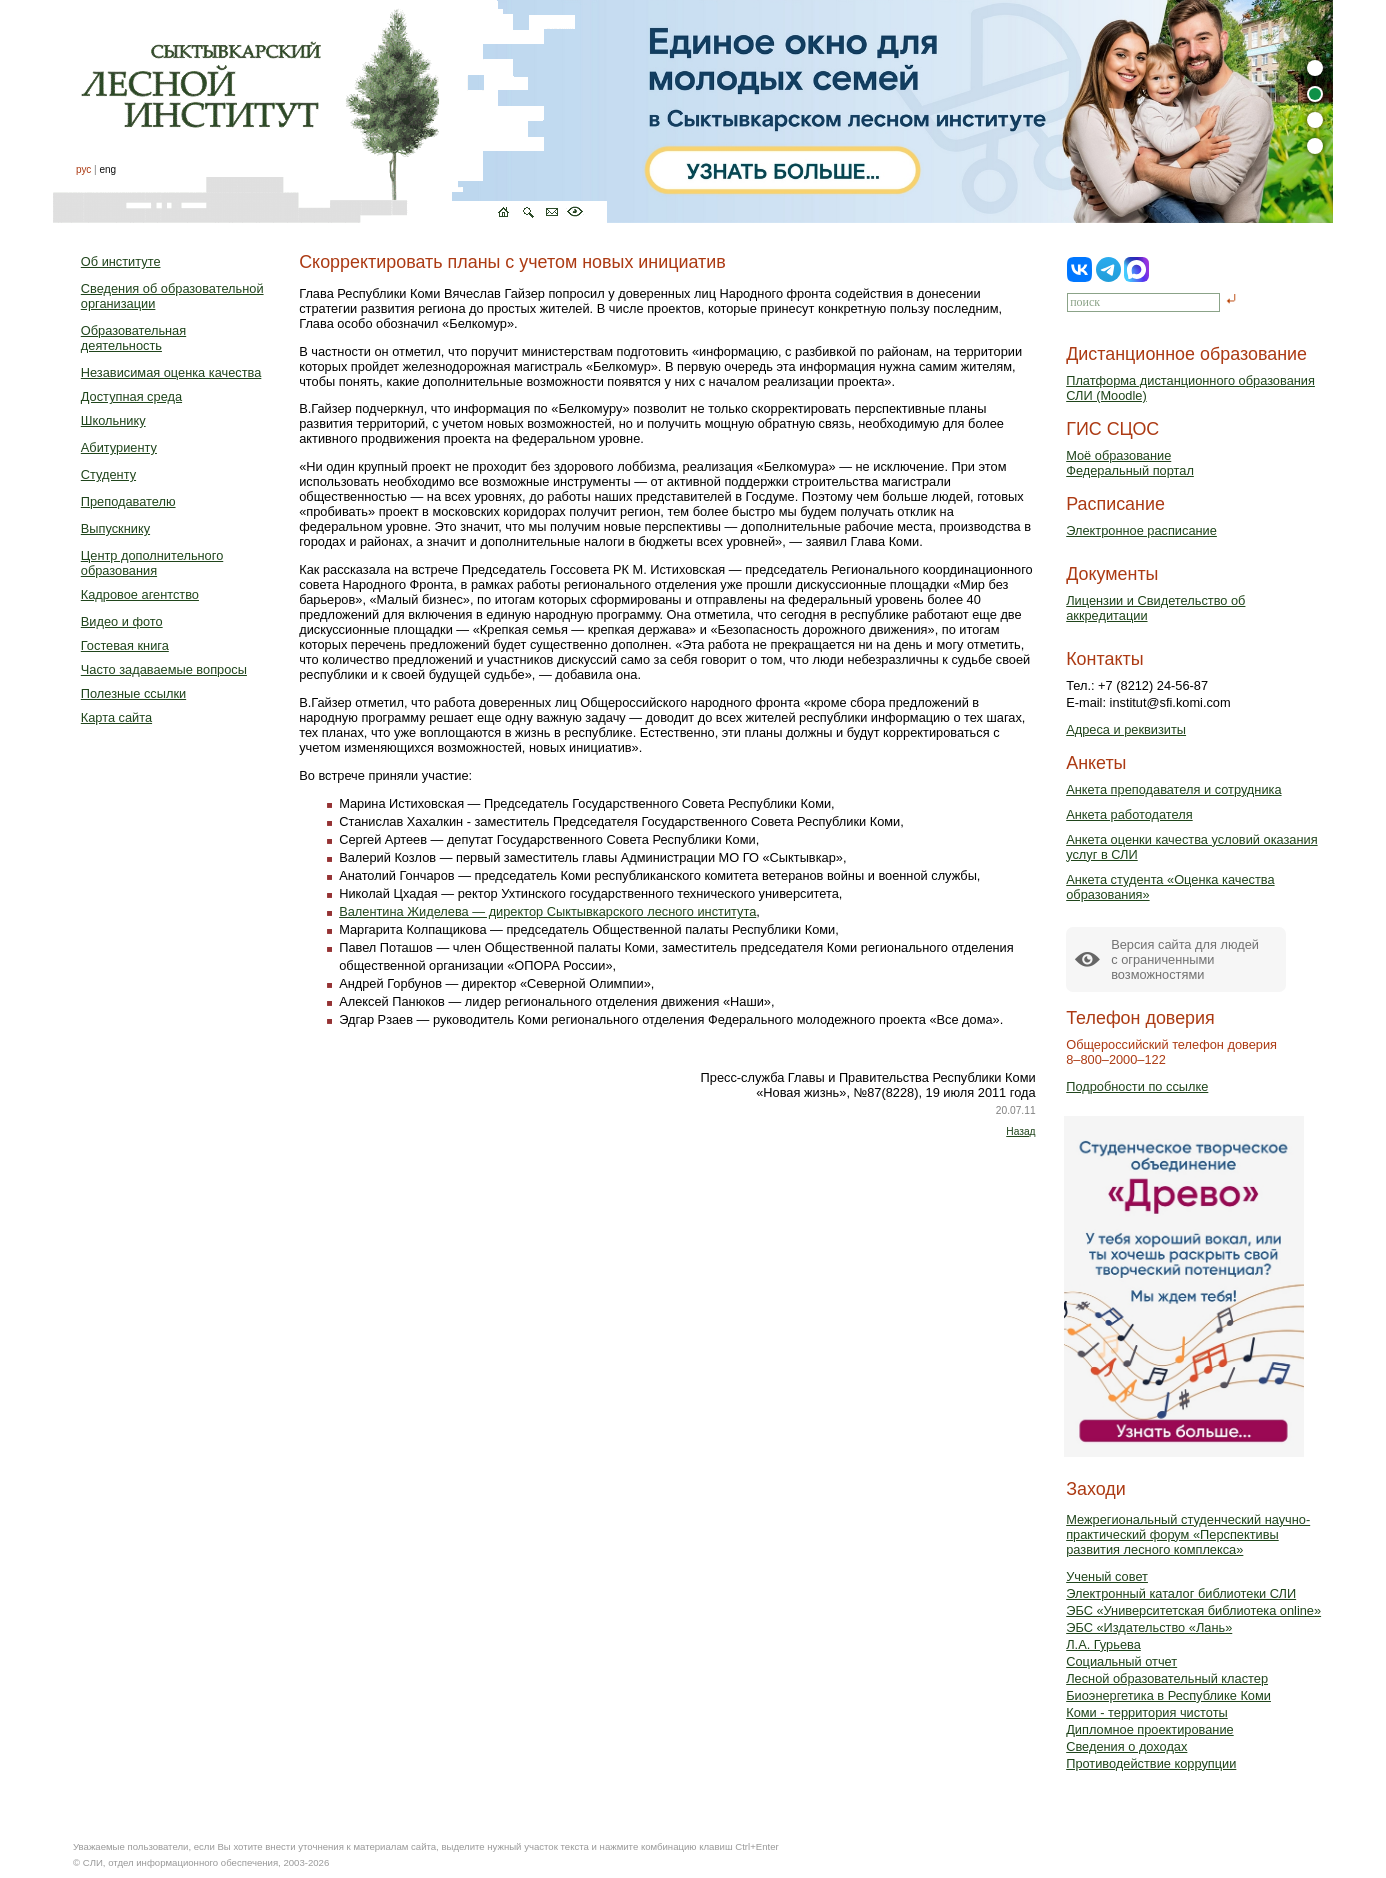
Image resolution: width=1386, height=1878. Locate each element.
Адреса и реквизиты (1126, 729)
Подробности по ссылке (1137, 1086)
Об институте (121, 261)
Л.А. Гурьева (1103, 1644)
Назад (1020, 1131)
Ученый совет (1107, 1576)
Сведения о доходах (1126, 1746)
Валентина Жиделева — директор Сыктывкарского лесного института (547, 911)
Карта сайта (116, 717)
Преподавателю (128, 501)
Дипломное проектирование (1150, 1729)
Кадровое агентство (140, 594)
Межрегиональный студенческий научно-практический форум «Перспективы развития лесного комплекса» (1188, 1534)
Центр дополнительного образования (152, 563)
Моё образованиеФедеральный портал (1130, 463)
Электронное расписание (1141, 530)
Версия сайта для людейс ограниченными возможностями (1185, 959)
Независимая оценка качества (171, 372)
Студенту (108, 474)
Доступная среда (131, 396)
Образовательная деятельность (133, 338)
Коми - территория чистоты (1147, 1712)
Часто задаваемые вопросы (164, 669)
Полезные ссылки (133, 693)
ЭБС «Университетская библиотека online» (1193, 1610)
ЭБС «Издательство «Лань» (1149, 1627)
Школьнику (113, 420)
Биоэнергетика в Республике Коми (1168, 1695)
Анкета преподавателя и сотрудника (1173, 789)
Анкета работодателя (1129, 814)
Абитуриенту (119, 447)
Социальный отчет (1121, 1661)
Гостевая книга (125, 645)
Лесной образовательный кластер (1167, 1678)
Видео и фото (122, 621)
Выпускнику (115, 528)
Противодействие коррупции (1151, 1763)
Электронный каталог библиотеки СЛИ (1181, 1593)
